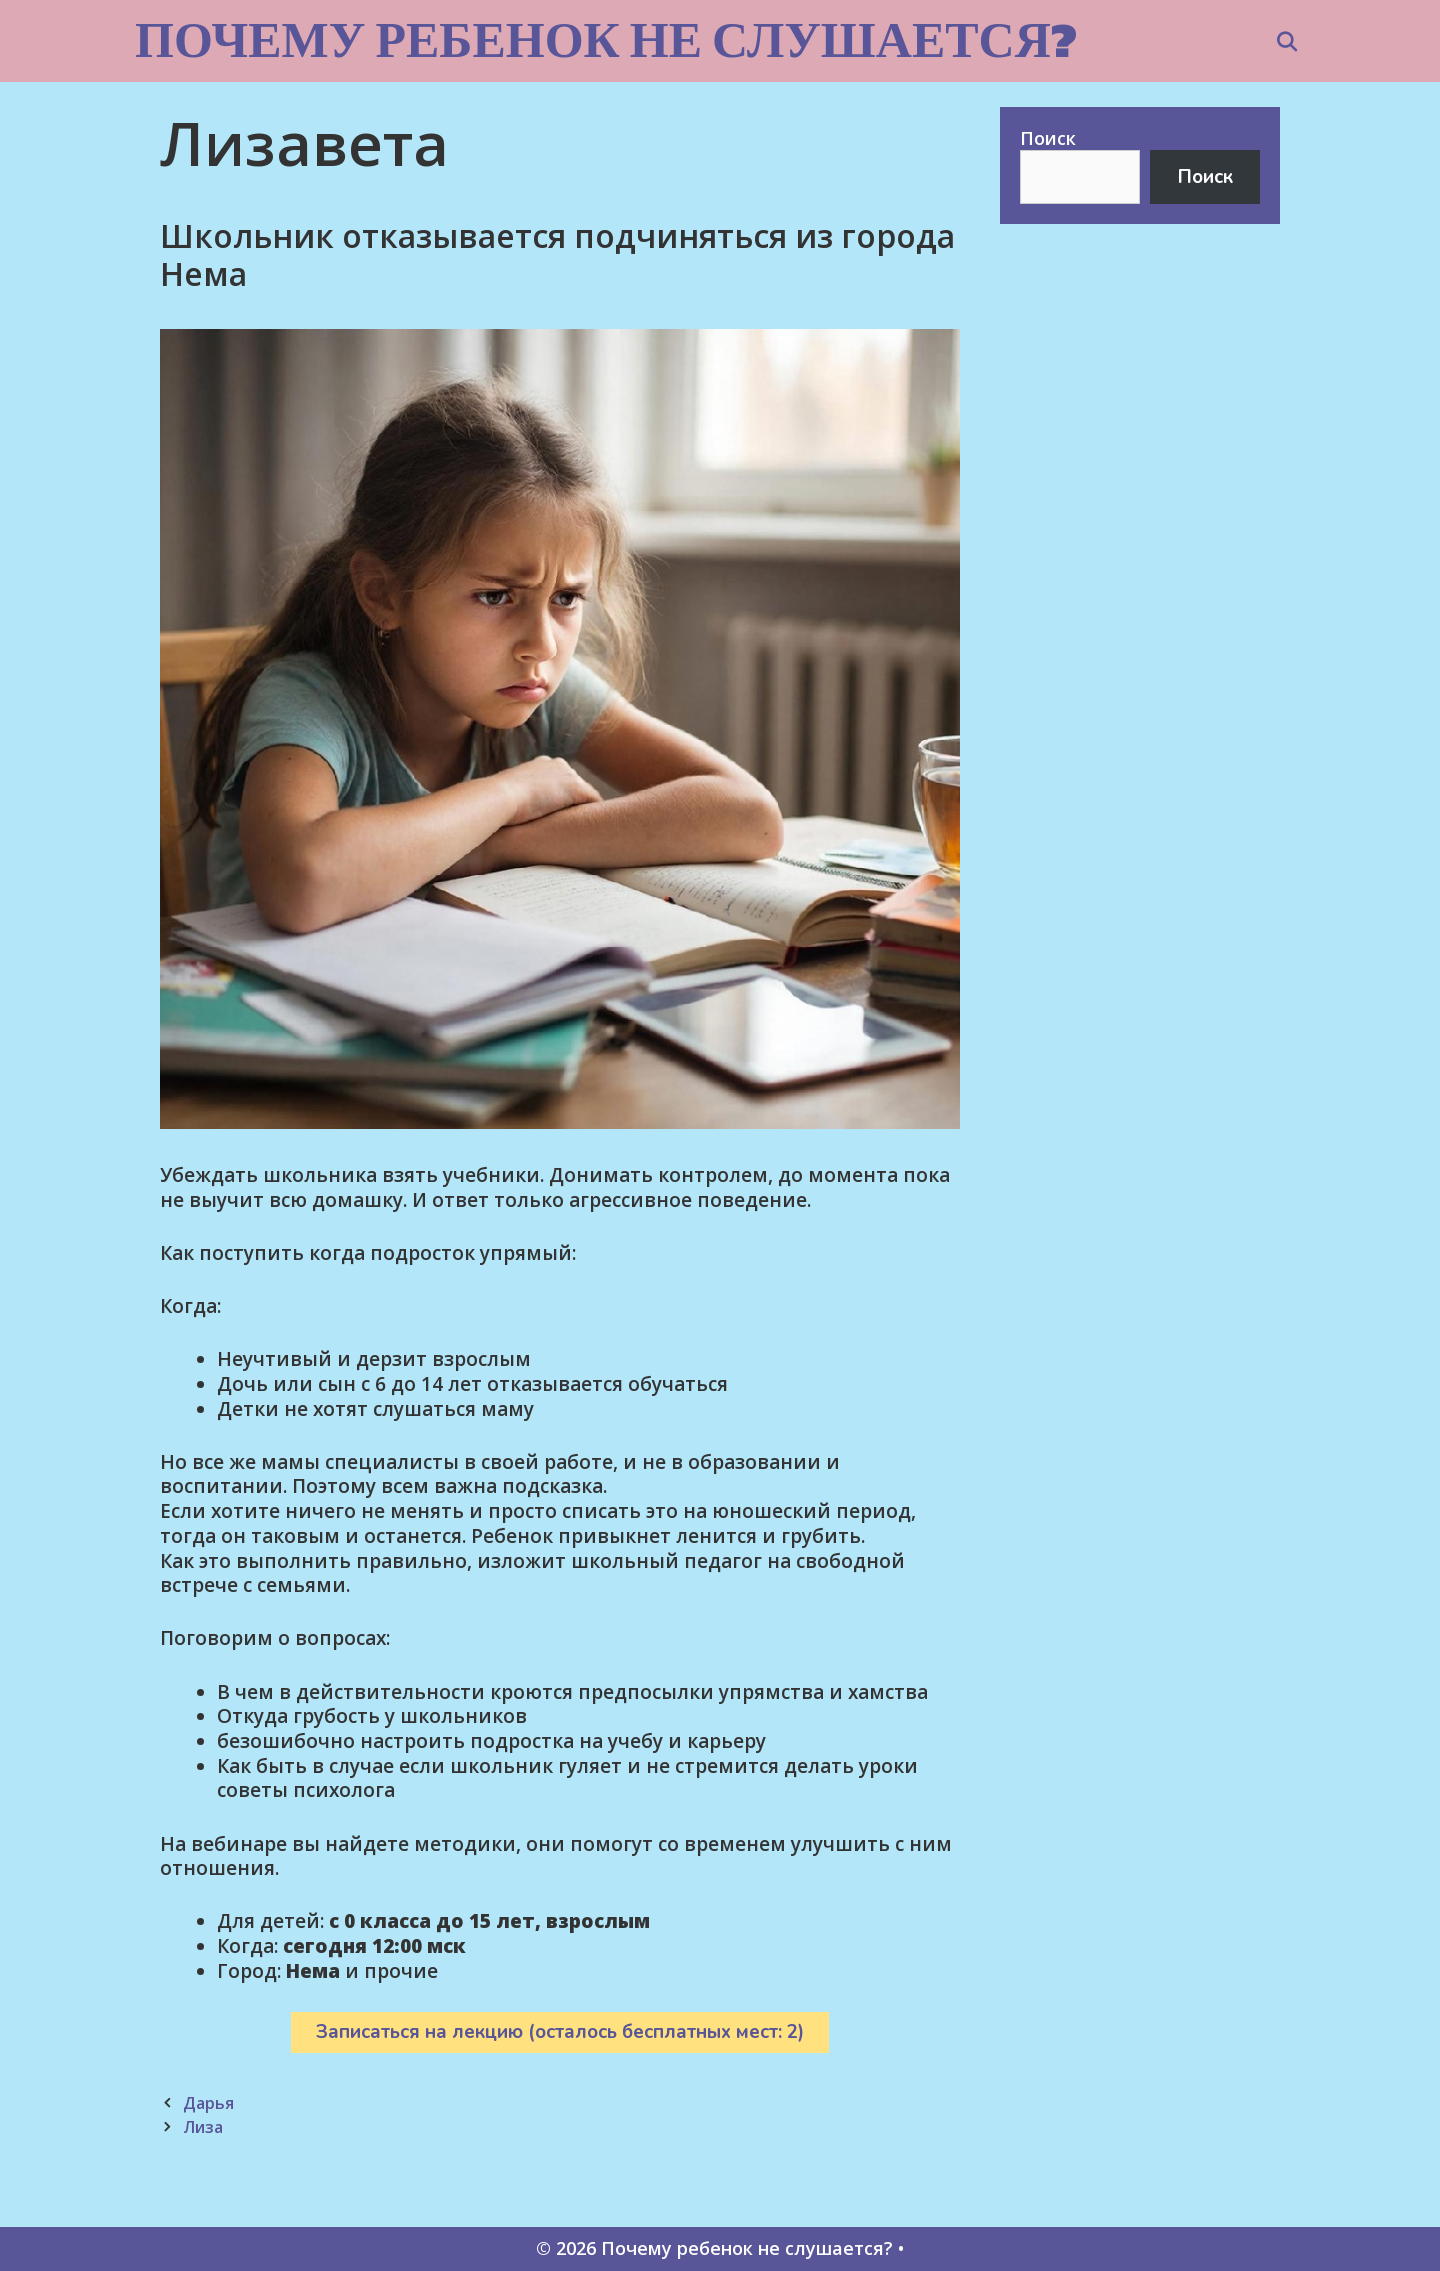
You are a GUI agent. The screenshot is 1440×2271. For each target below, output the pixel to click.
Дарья (208, 2103)
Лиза (203, 2127)
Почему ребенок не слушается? (606, 39)
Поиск (1048, 138)
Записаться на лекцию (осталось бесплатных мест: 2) (560, 2032)
